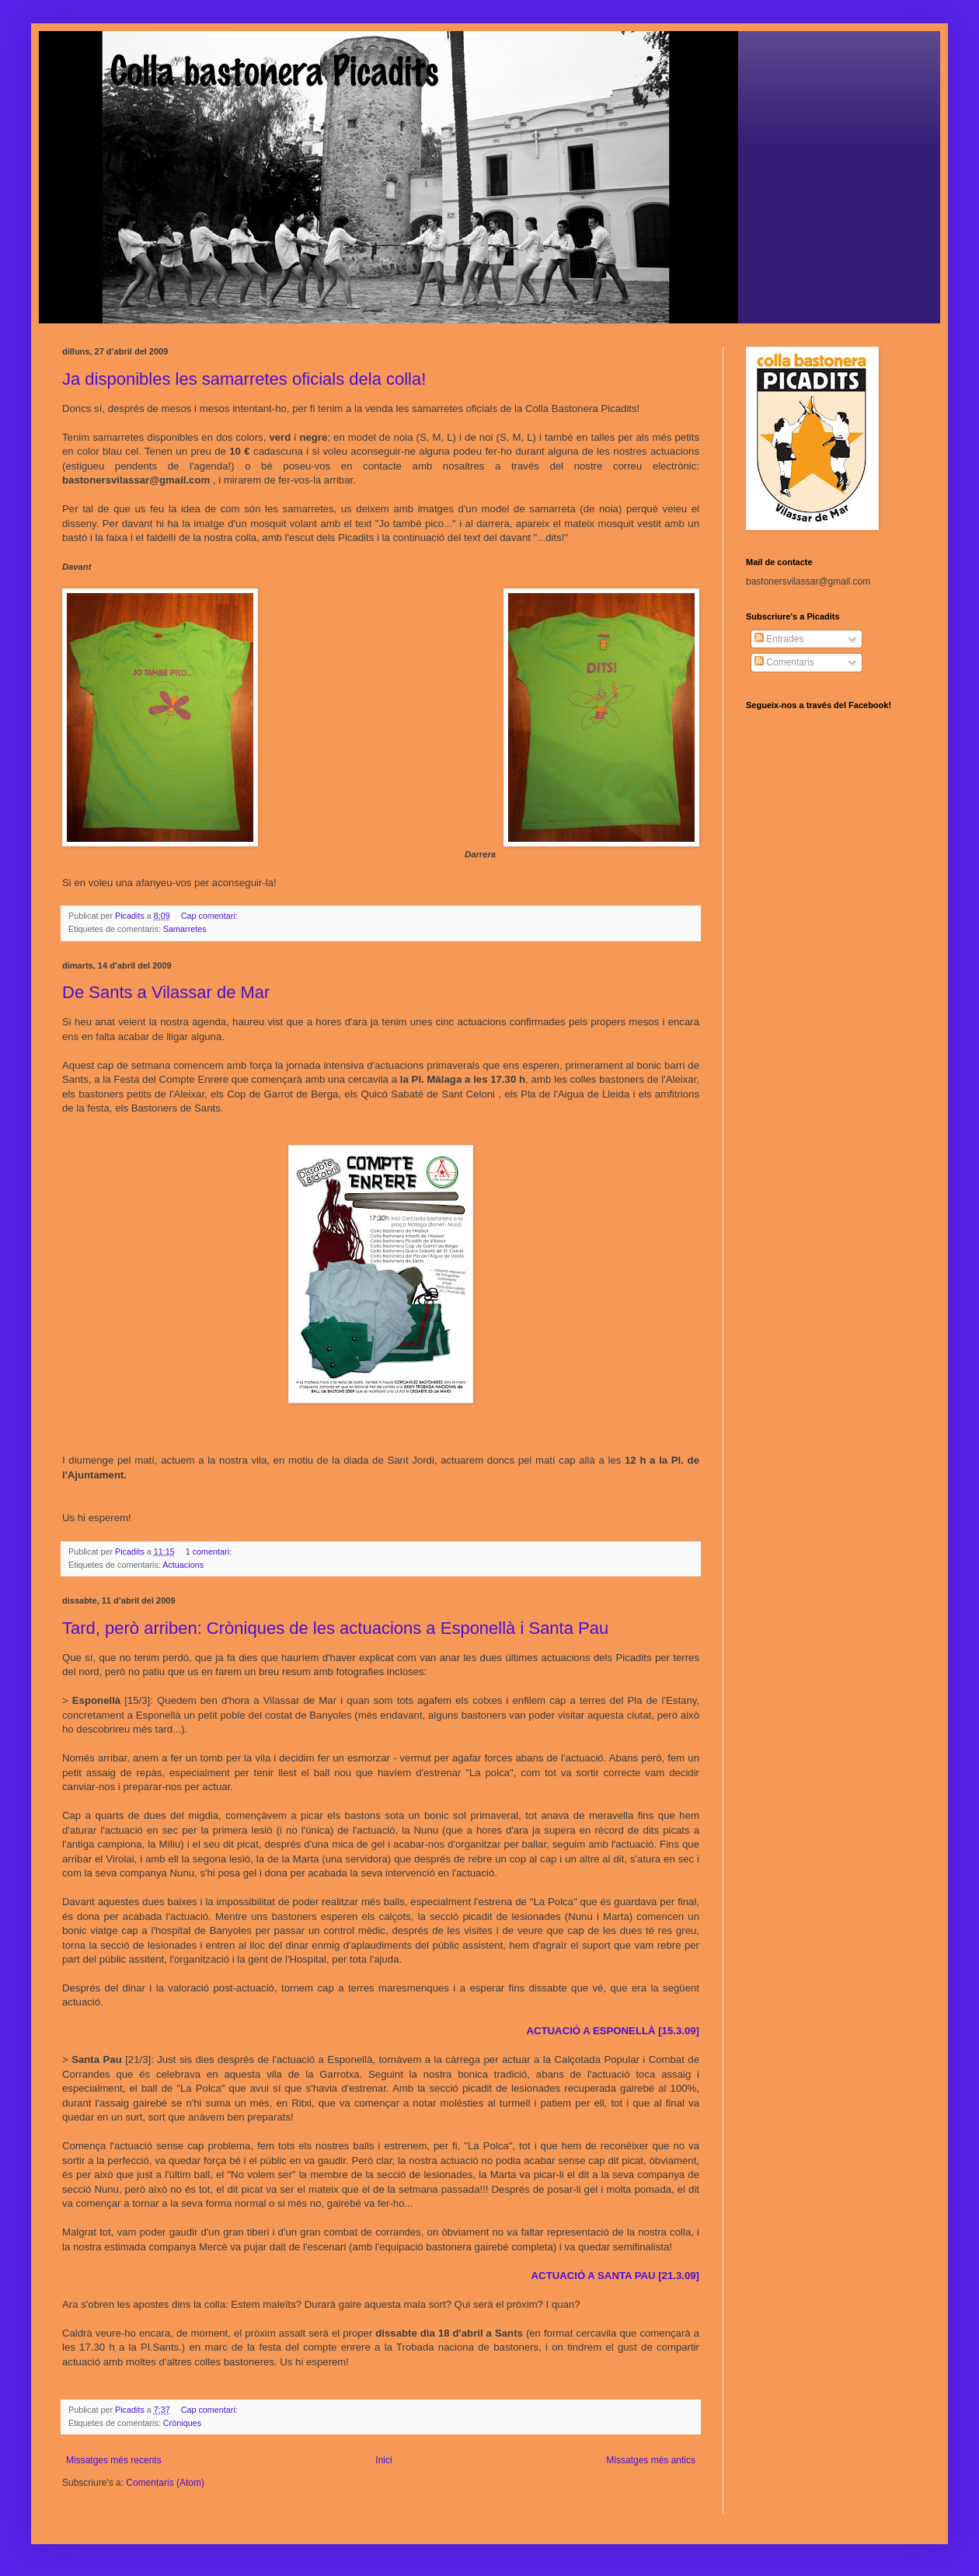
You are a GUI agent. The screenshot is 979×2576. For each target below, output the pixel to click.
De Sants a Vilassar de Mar (166, 992)
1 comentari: (210, 1551)
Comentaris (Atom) (165, 2482)
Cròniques (182, 2423)
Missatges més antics (650, 2460)
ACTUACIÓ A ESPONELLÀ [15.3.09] (612, 2031)
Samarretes (185, 929)
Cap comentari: (210, 915)
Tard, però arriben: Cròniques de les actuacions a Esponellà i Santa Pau (335, 1628)
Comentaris (784, 662)
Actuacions (183, 1564)
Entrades (778, 639)
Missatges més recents (114, 2460)
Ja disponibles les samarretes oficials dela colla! (244, 379)
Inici (383, 2460)
